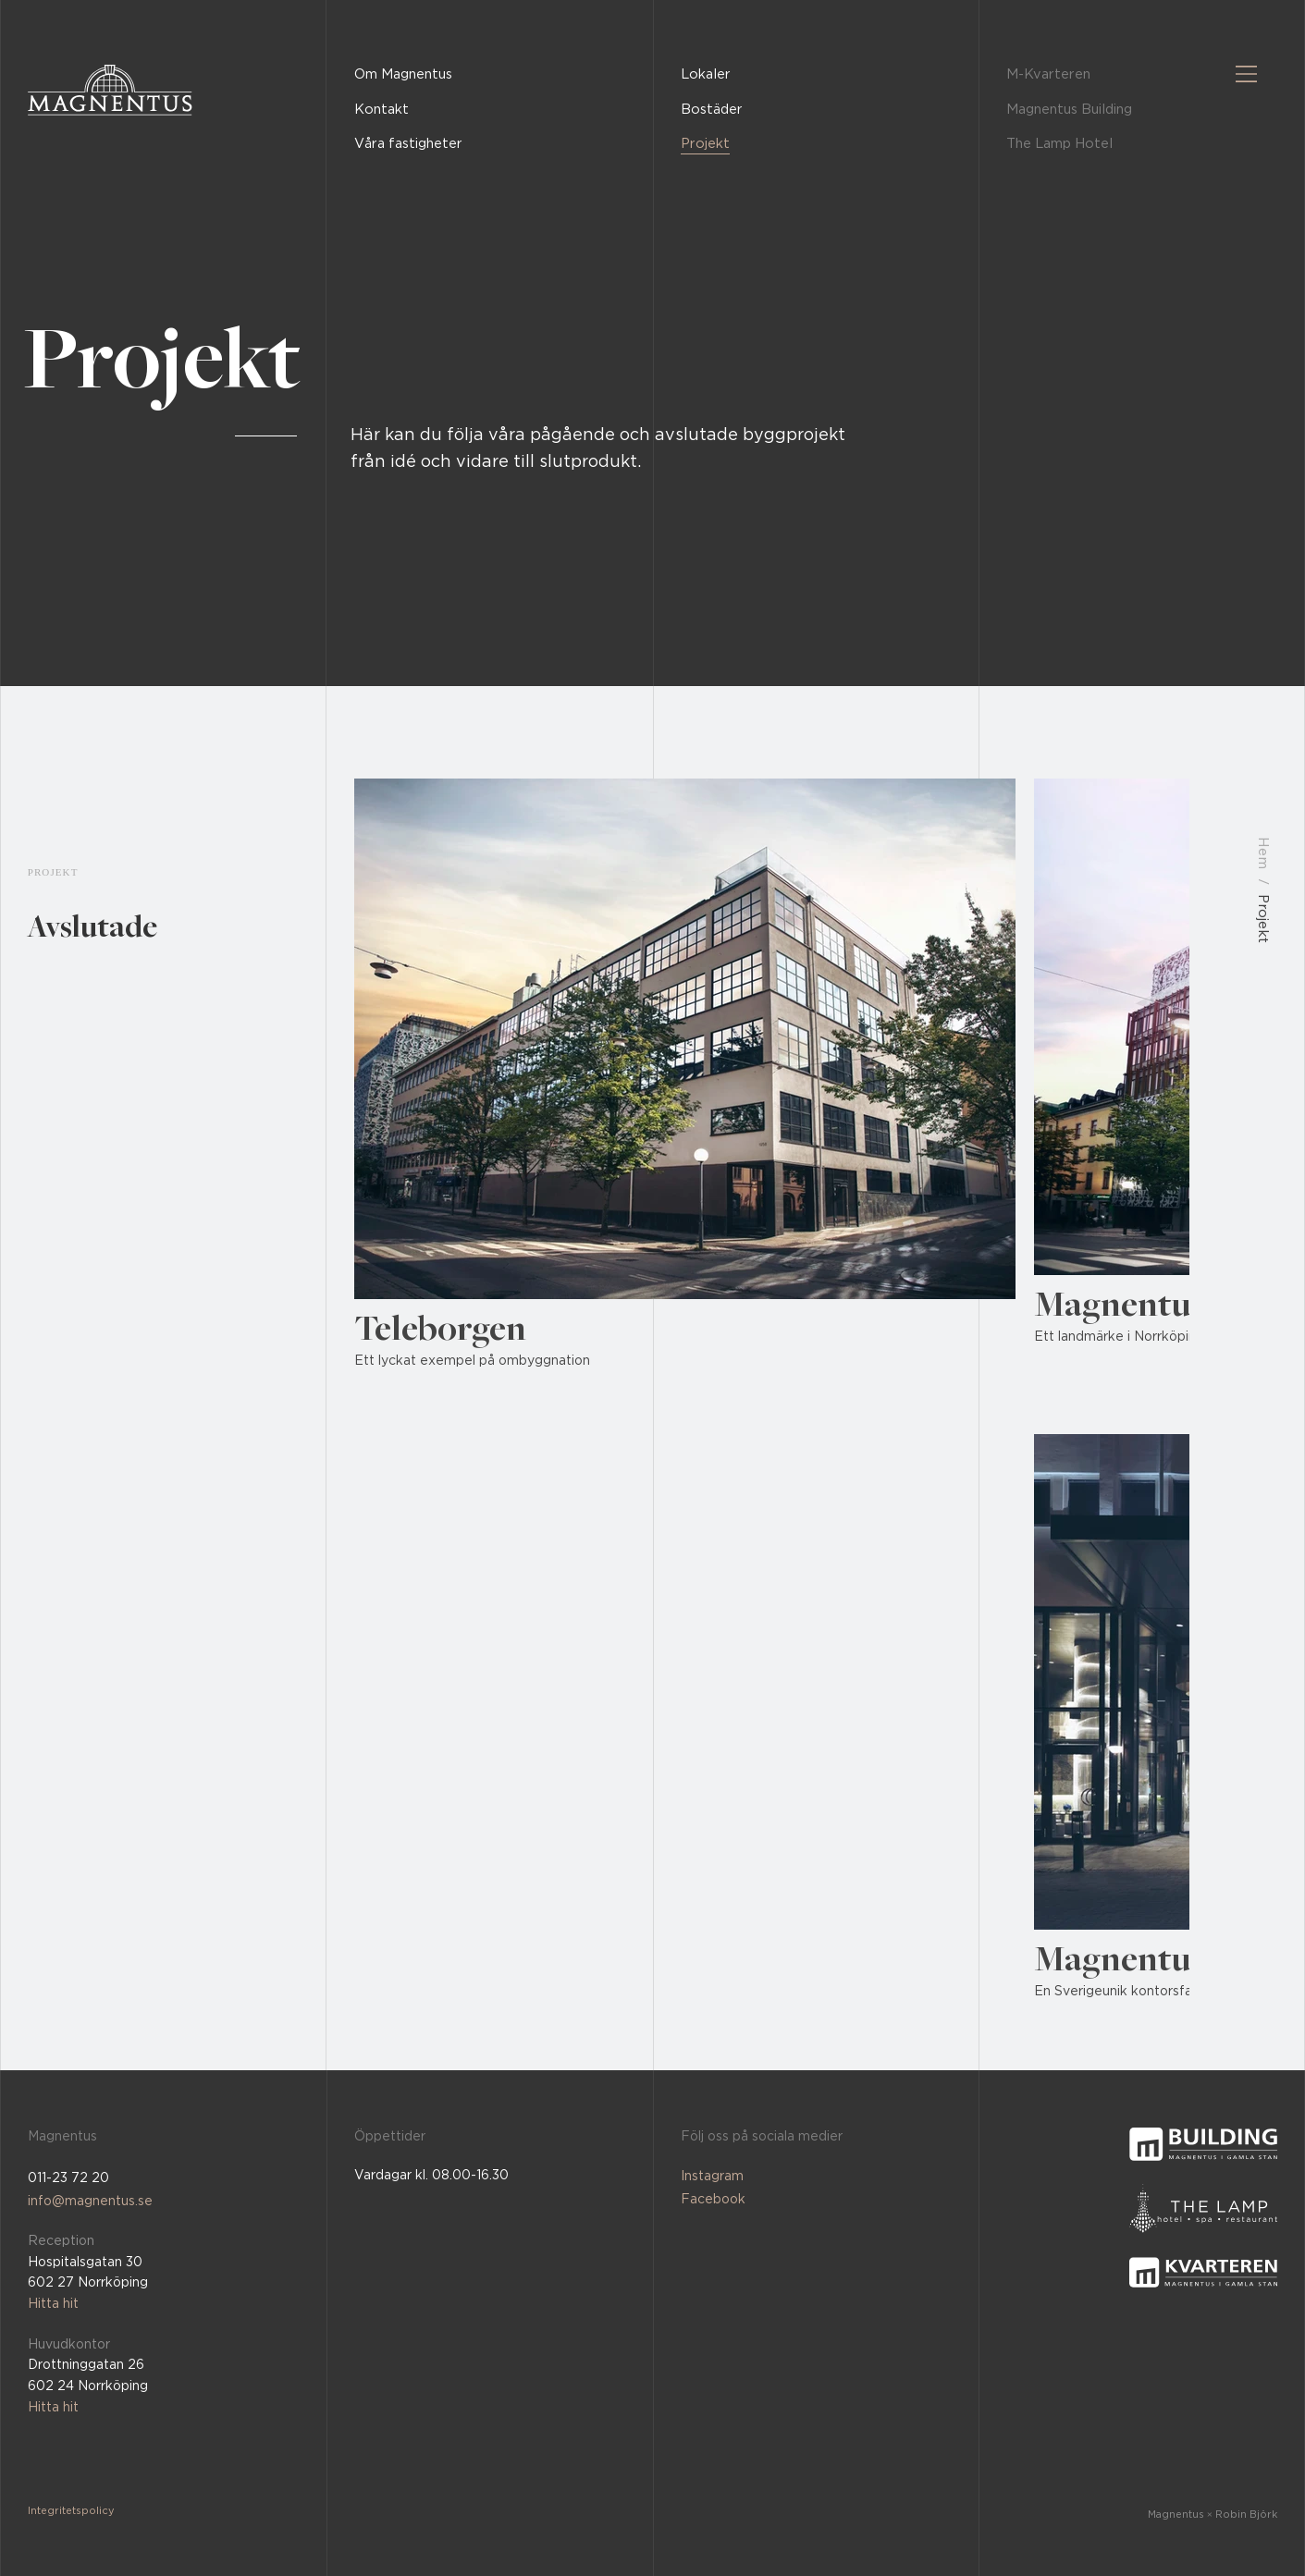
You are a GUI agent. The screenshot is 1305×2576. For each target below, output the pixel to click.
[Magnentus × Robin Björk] (1168, 2514)
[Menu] (1247, 74)
